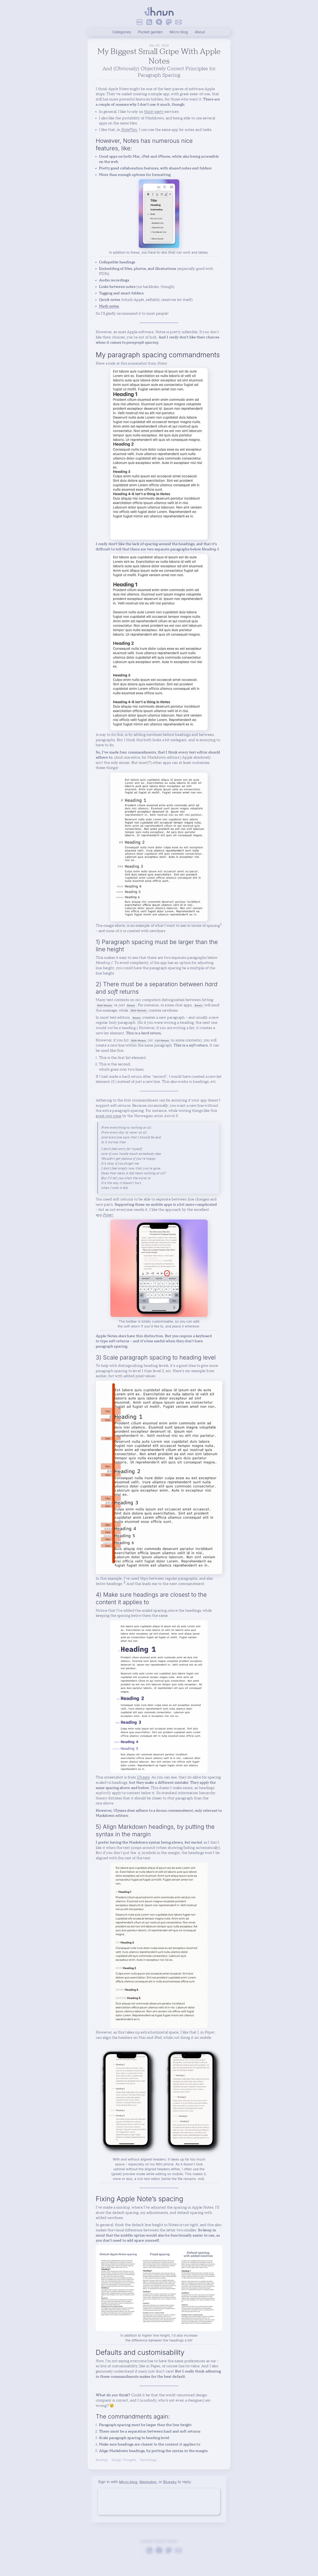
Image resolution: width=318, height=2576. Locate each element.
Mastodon (148, 2482)
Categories (121, 32)
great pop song (108, 1116)
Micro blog (179, 32)
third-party (154, 111)
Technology (148, 2460)
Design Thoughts (124, 2460)
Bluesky (170, 2482)
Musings (102, 2460)
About (200, 32)
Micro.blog (128, 2482)
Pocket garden (150, 32)
